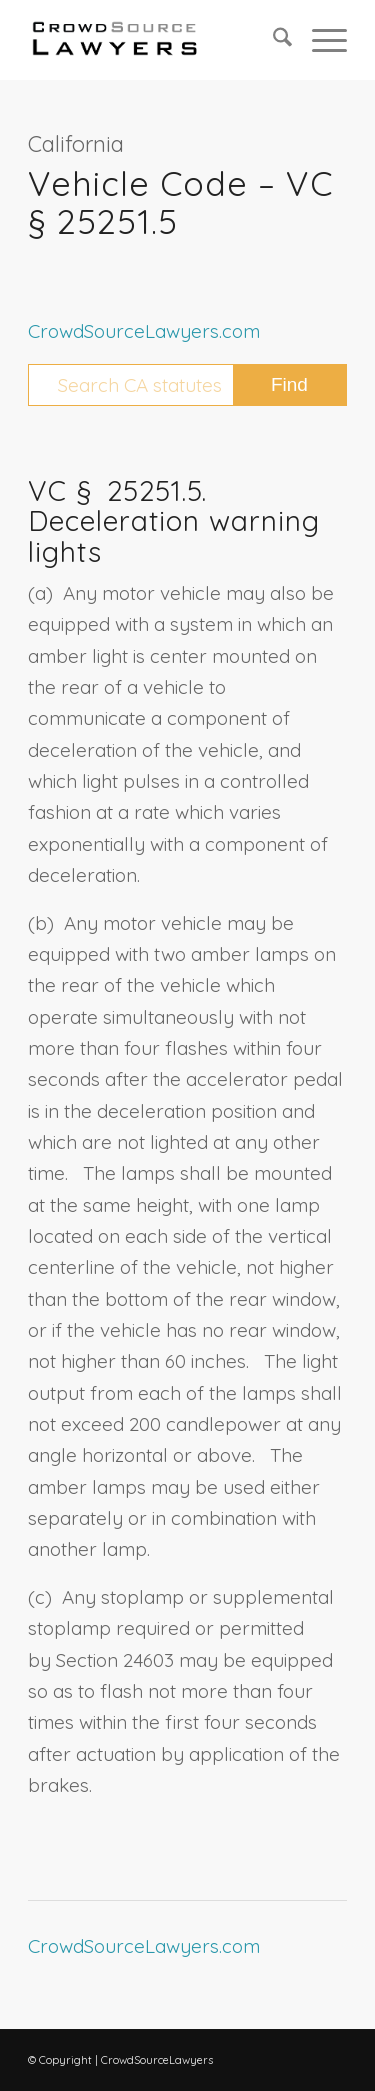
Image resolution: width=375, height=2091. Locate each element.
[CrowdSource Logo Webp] (155, 40)
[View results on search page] (289, 385)
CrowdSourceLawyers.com (144, 331)
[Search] (272, 40)
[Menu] (319, 40)
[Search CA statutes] (187, 385)
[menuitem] (272, 40)
